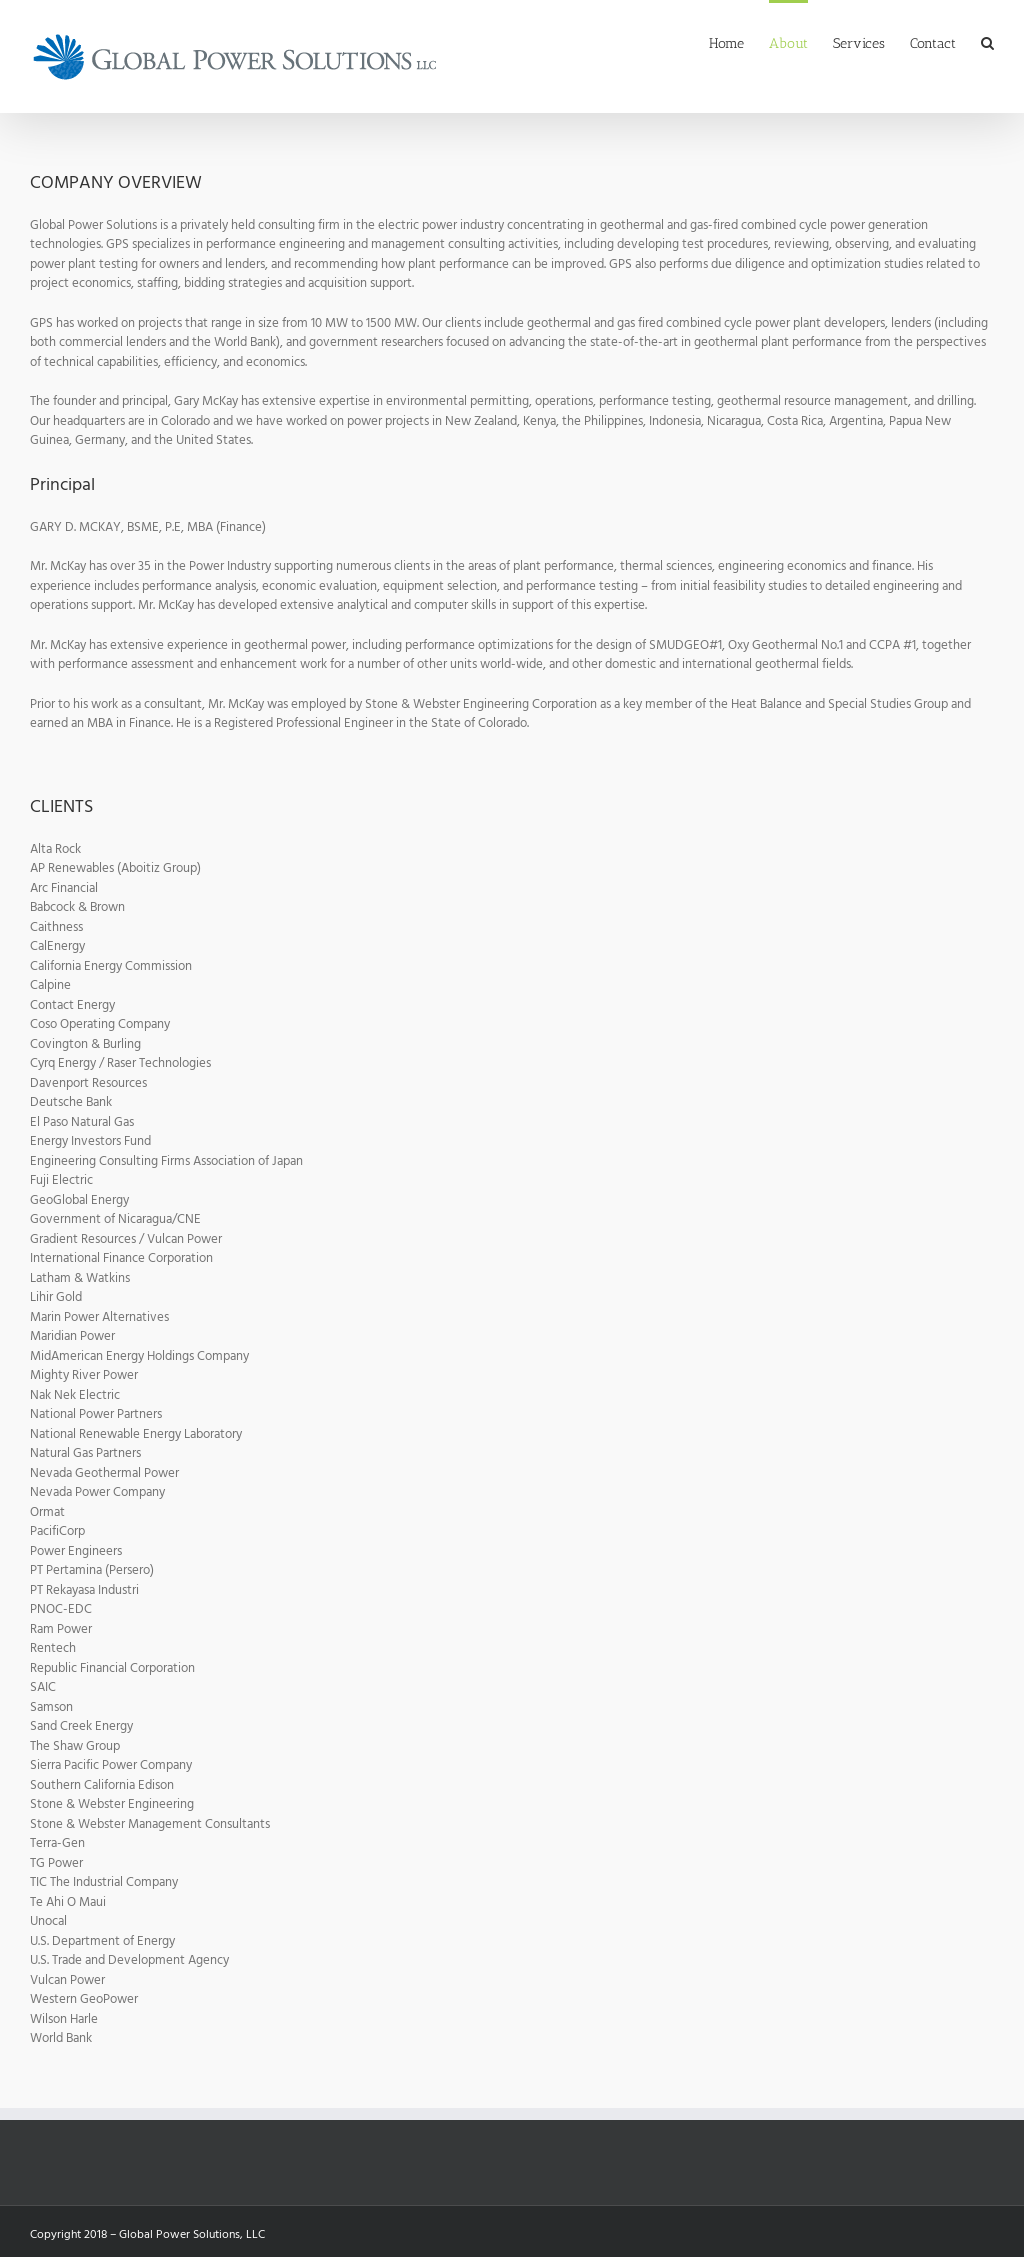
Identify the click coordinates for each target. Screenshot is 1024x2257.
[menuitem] (739, 42)
